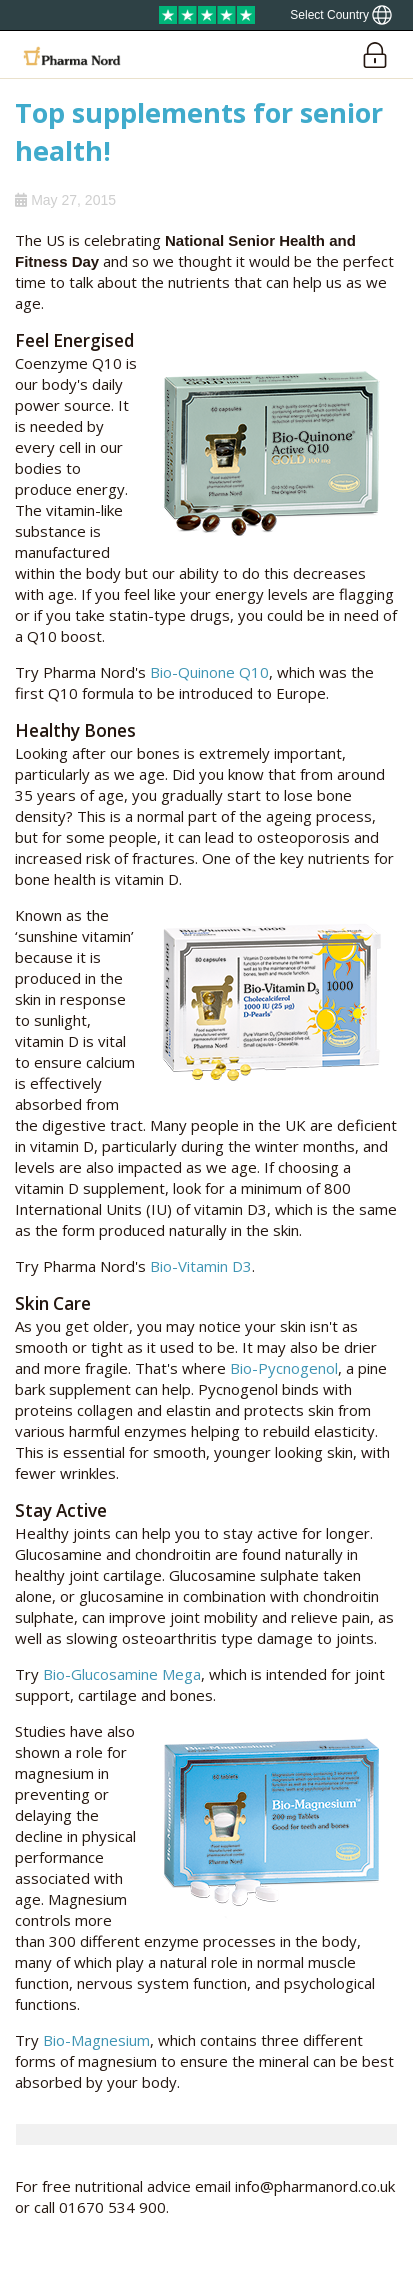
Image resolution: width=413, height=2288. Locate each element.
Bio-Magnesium (96, 2040)
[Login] (374, 54)
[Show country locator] (341, 15)
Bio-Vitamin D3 (201, 1266)
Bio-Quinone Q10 (209, 672)
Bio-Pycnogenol (284, 1368)
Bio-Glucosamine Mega (122, 1674)
